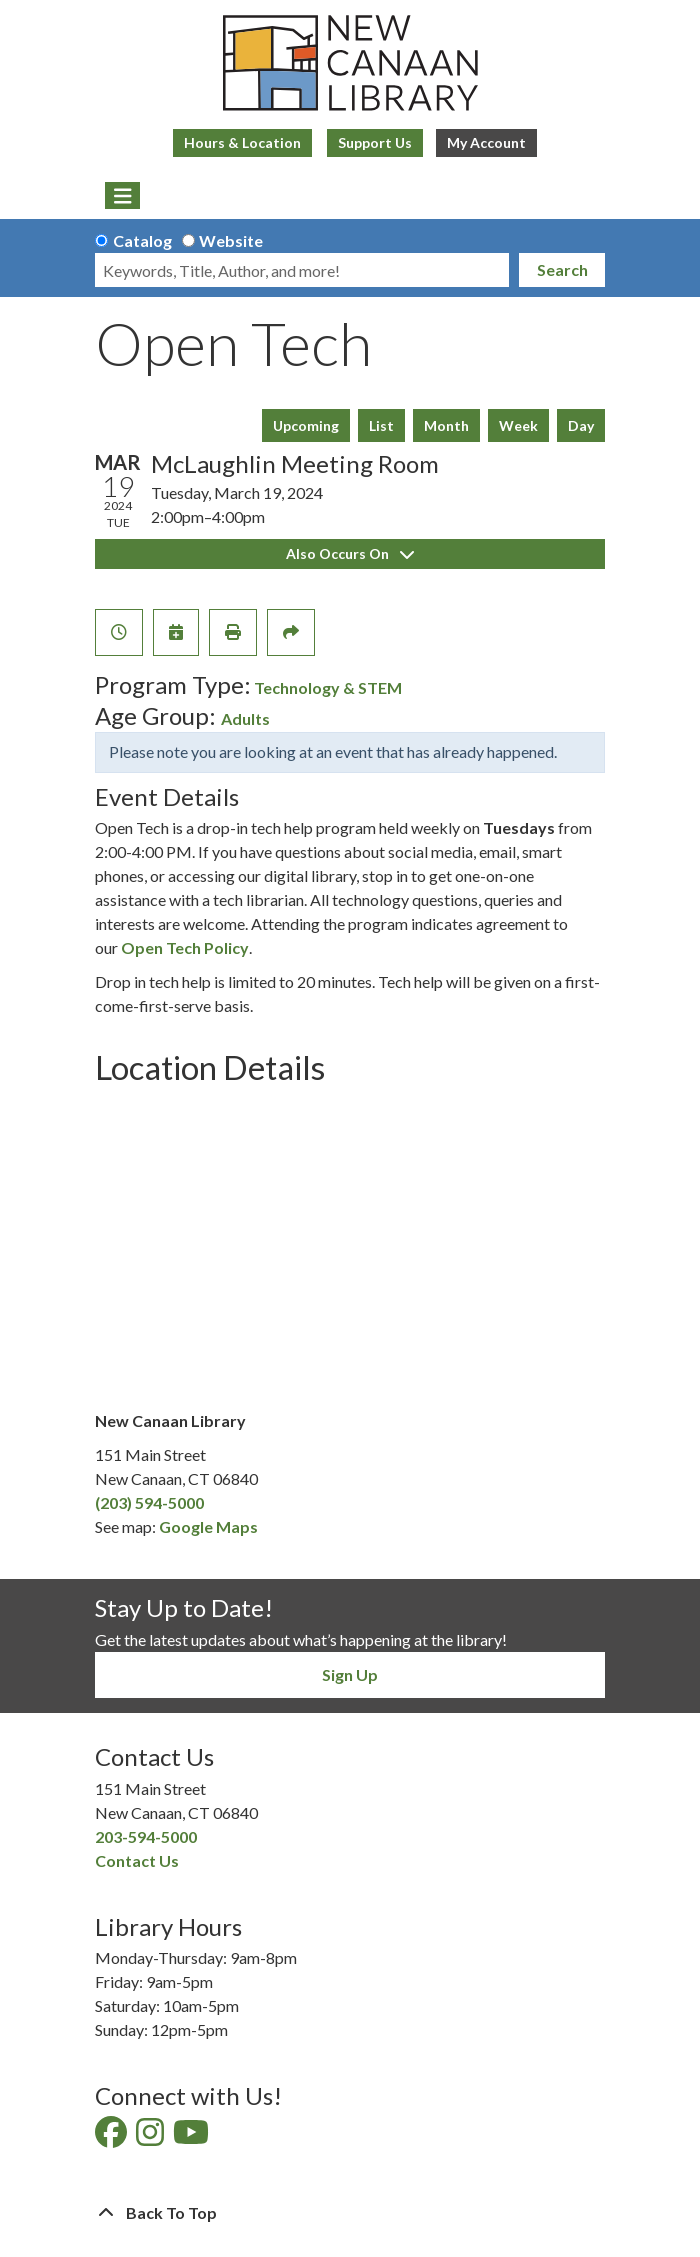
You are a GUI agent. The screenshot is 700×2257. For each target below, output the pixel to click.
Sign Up (350, 1674)
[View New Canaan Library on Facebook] (112, 2137)
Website (231, 240)
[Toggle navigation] (122, 196)
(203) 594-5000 (149, 1502)
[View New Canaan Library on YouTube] (192, 2137)
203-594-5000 (146, 1836)
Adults (245, 718)
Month (446, 425)
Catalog (142, 240)
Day (581, 425)
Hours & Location (242, 142)
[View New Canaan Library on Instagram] (151, 2137)
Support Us (375, 142)
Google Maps (208, 1526)
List (381, 425)
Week (518, 425)
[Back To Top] (350, 2213)
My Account (486, 142)
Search (562, 269)
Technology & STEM (328, 687)
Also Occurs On (350, 553)
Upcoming (306, 425)
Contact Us (137, 1860)
